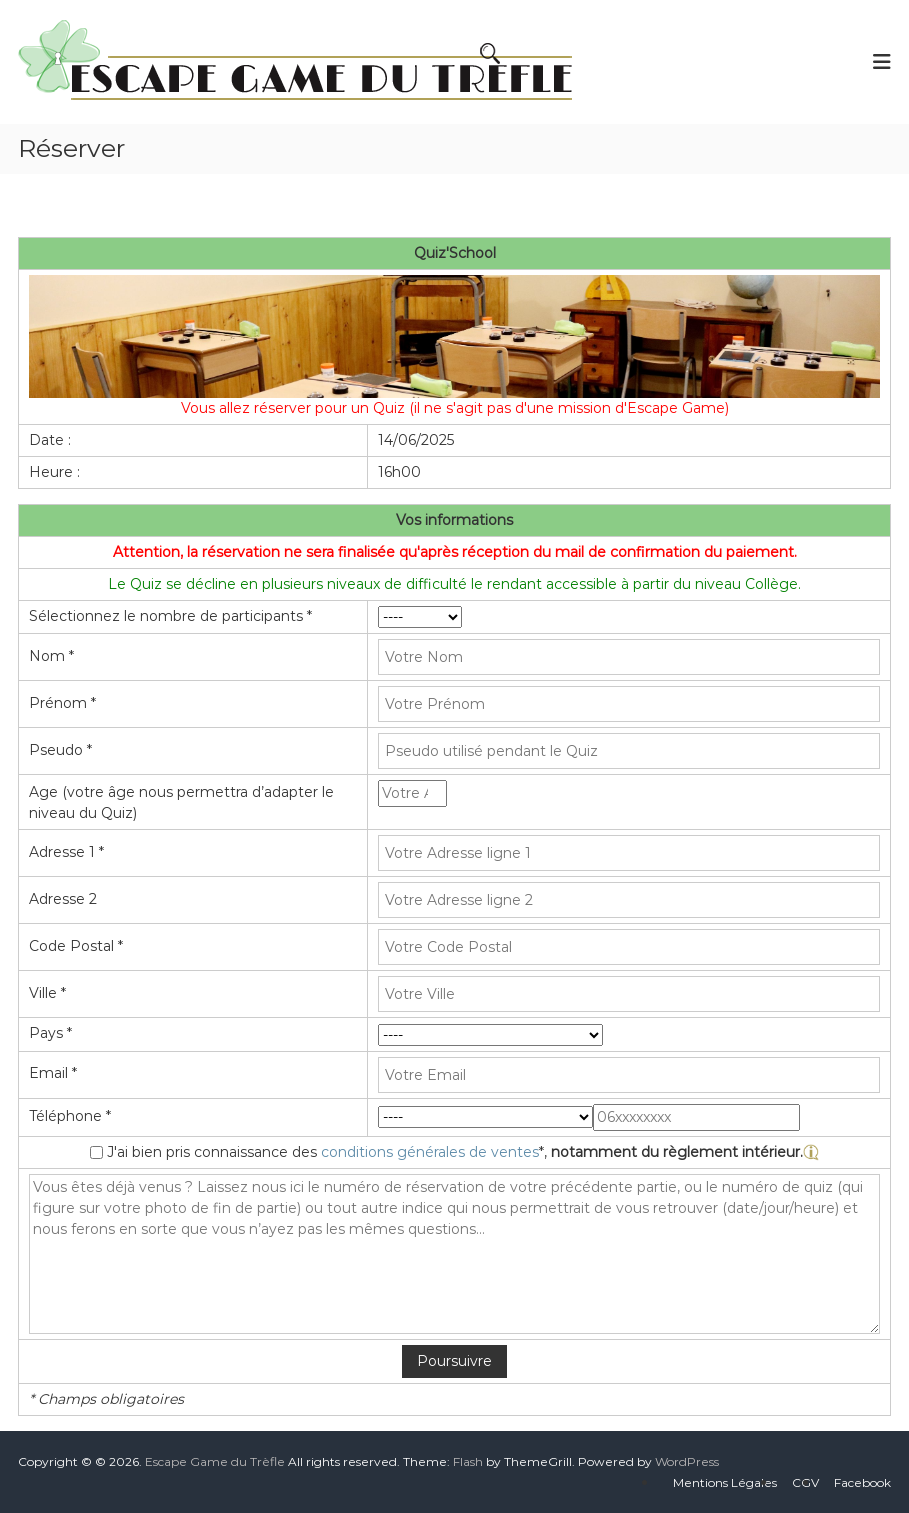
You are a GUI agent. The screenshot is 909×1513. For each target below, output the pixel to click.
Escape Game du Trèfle (215, 1461)
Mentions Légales (725, 1482)
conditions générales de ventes (430, 1152)
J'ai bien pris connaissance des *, (463, 1152)
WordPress (687, 1461)
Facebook (862, 1482)
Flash (468, 1461)
